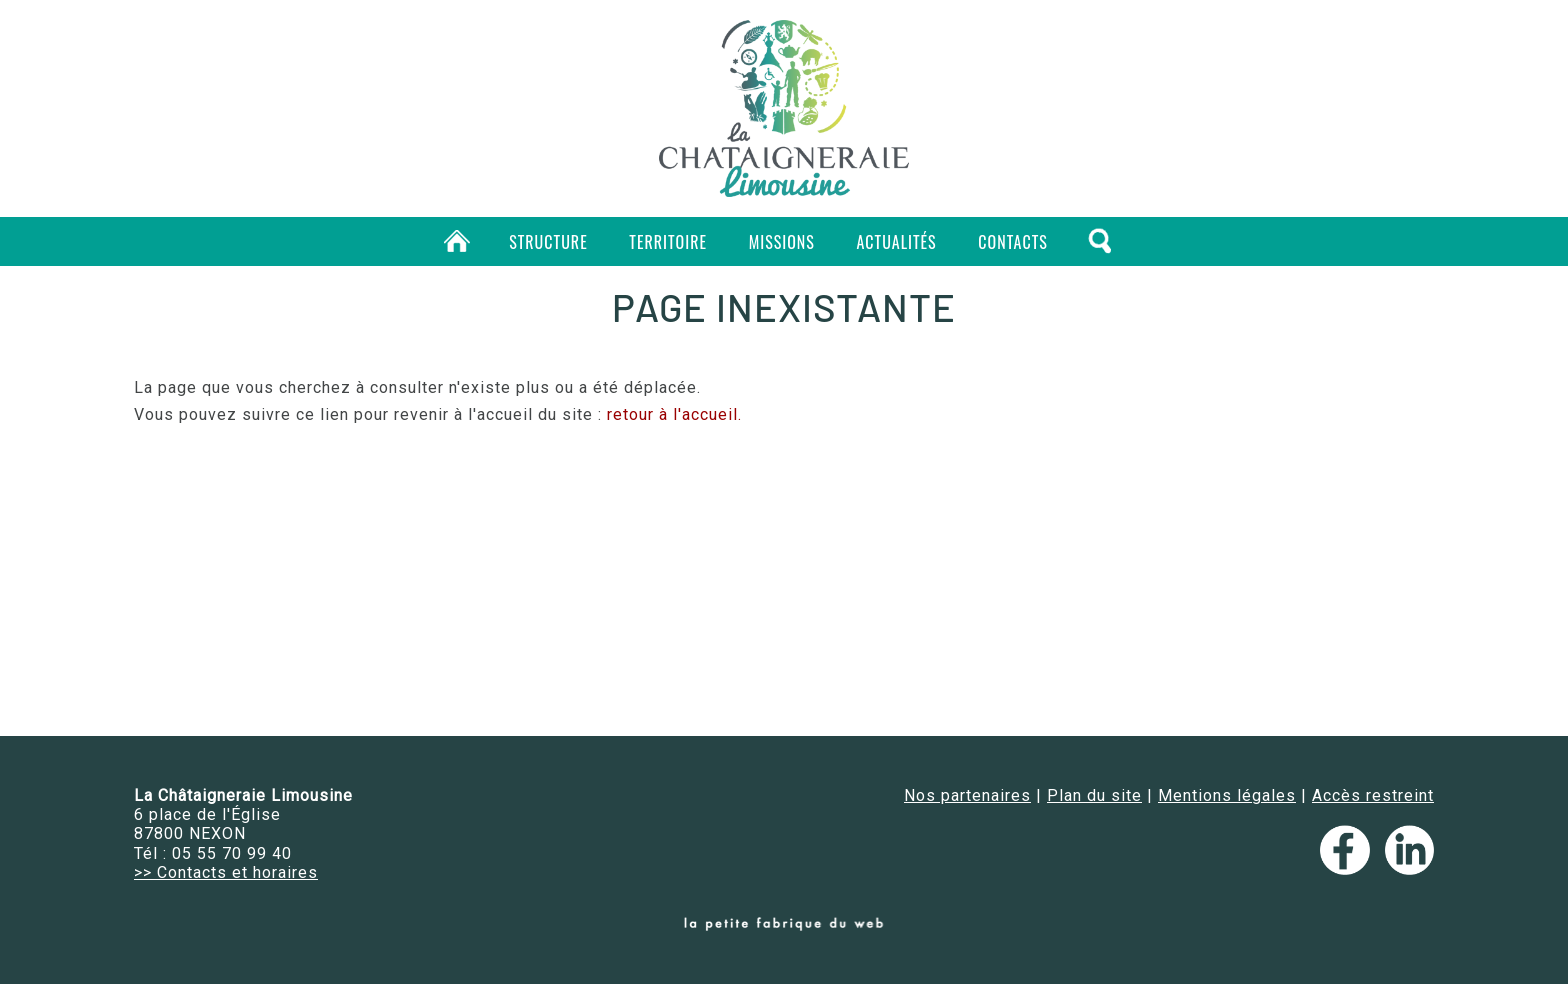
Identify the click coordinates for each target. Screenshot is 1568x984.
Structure (548, 242)
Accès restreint (1373, 795)
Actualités (897, 242)
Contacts (1012, 242)
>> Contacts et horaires (226, 872)
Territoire (668, 242)
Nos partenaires (967, 795)
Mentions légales (1227, 795)
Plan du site (1094, 795)
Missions (782, 242)
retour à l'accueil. (674, 414)
